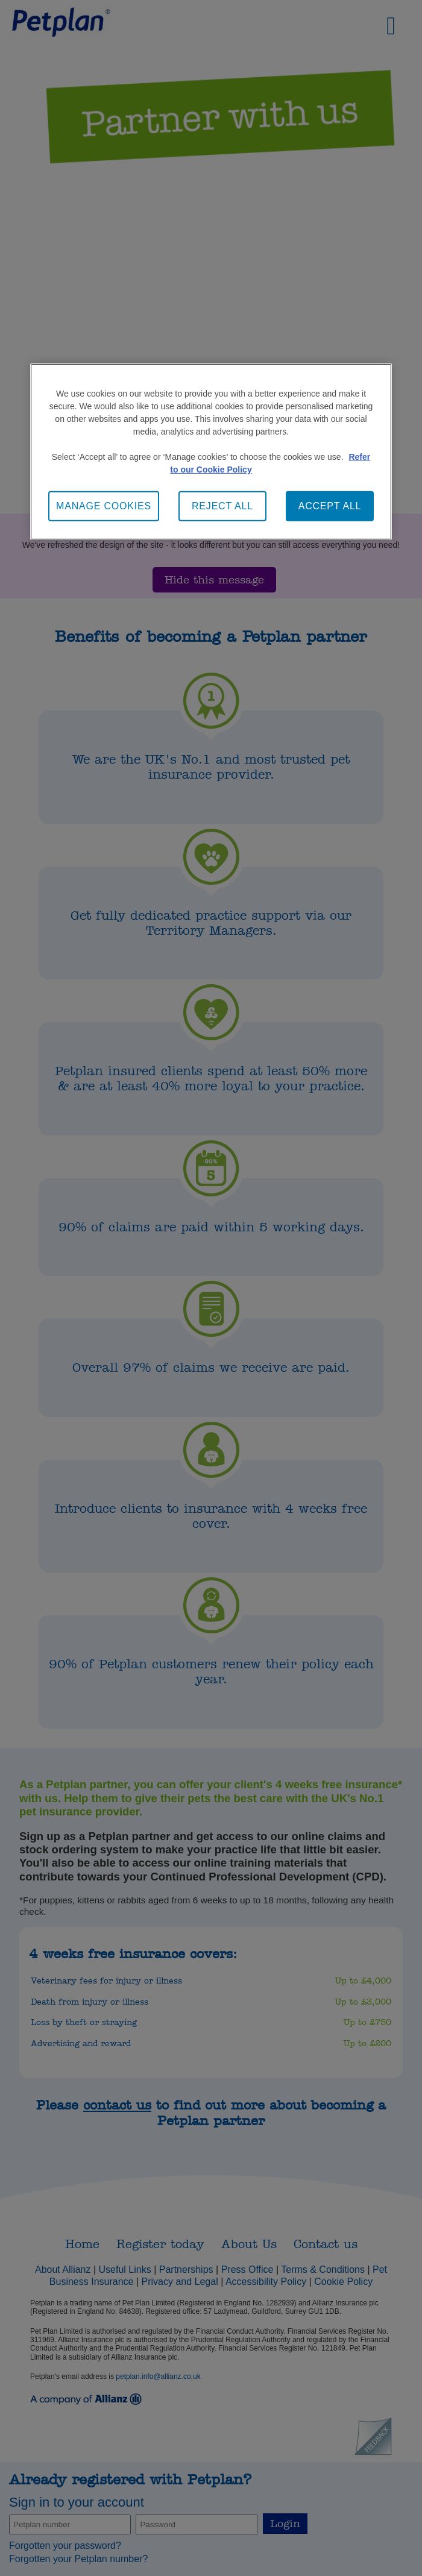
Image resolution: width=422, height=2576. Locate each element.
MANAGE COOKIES (103, 506)
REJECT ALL (222, 506)
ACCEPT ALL (330, 506)
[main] (211, 451)
